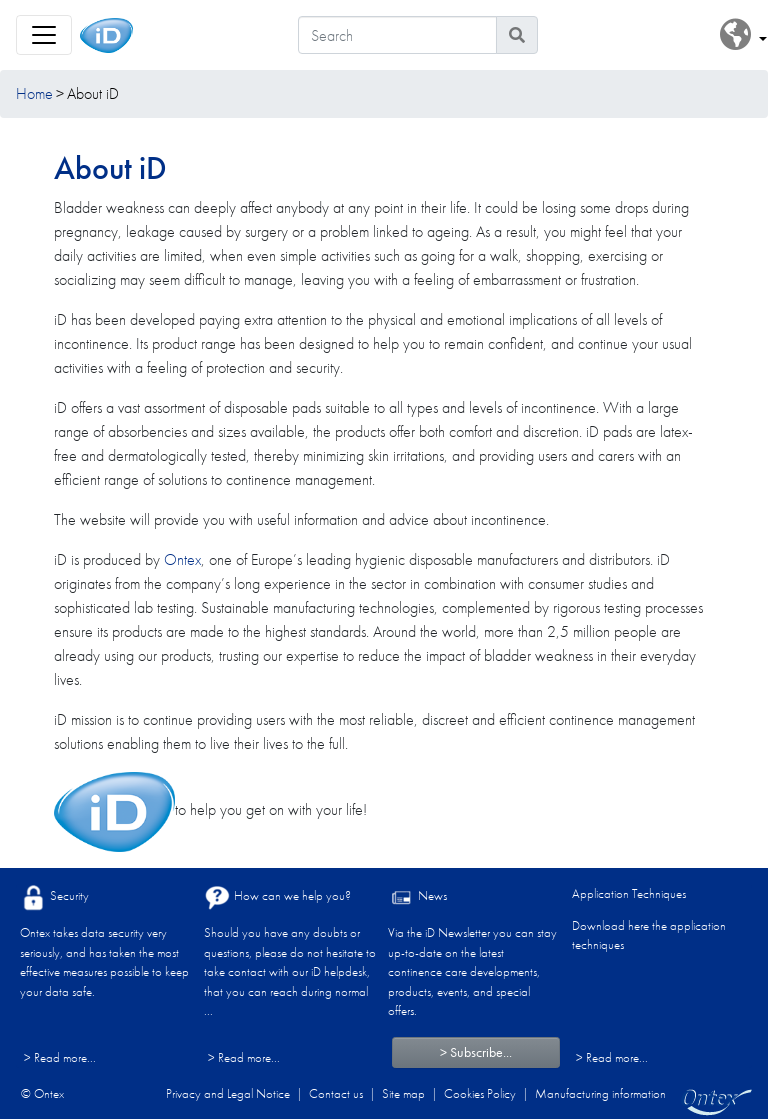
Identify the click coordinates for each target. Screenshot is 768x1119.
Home (34, 93)
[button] (743, 35)
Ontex (182, 559)
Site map (403, 1093)
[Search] (397, 35)
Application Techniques (629, 893)
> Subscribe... (476, 1052)
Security (54, 897)
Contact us (336, 1093)
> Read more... (60, 1057)
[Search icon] (517, 35)
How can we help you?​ (277, 897)
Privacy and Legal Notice (228, 1093)
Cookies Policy (480, 1093)
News (417, 897)
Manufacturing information (600, 1093)
